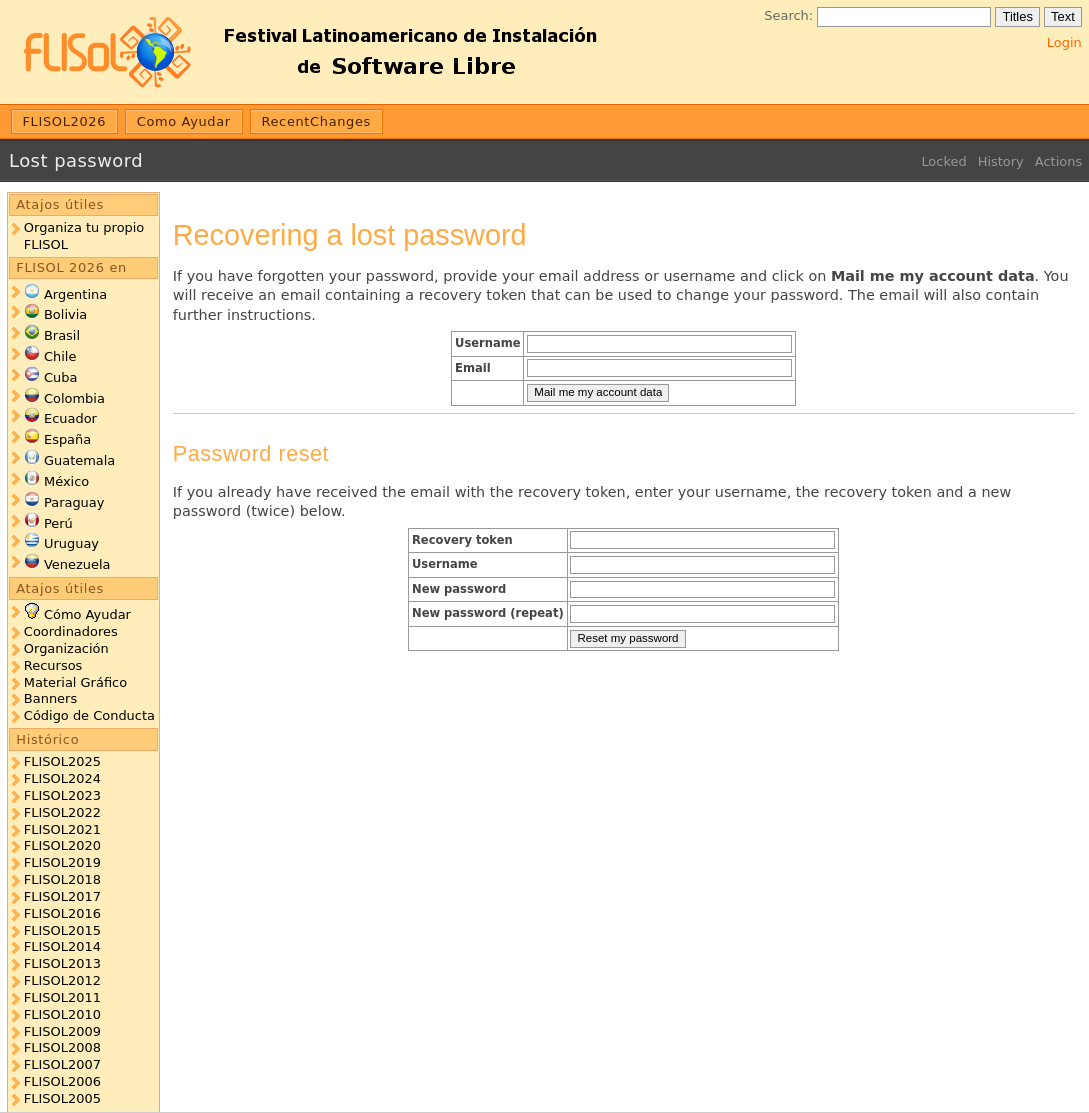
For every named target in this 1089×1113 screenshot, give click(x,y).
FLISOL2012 (62, 980)
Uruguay (71, 543)
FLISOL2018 (62, 879)
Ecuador (70, 418)
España (67, 439)
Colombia (74, 398)
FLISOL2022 (62, 812)
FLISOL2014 (62, 946)
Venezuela (77, 564)
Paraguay (74, 502)
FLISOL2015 (62, 930)
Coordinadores (71, 631)
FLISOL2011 (62, 997)
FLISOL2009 (62, 1031)
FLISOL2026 (65, 121)
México (66, 481)
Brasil (62, 335)
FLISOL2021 (62, 829)
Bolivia (65, 314)
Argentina (75, 294)
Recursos (53, 665)
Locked (943, 161)
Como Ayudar (184, 121)
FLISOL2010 (62, 1014)
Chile (60, 356)
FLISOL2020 (62, 845)
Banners (50, 698)
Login (1064, 42)
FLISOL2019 (62, 862)
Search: (788, 15)
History (1001, 161)
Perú (58, 523)
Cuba (60, 377)
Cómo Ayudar (87, 614)
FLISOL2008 (62, 1047)
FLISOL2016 (62, 913)
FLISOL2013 (62, 963)
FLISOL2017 (62, 896)
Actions (1058, 161)
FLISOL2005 (62, 1098)
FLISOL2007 (62, 1064)
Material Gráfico (75, 682)
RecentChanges (316, 121)
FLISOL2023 (62, 795)
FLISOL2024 (62, 778)
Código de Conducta (89, 715)
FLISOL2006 (62, 1081)
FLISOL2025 (62, 761)
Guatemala (79, 460)
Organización (66, 648)
